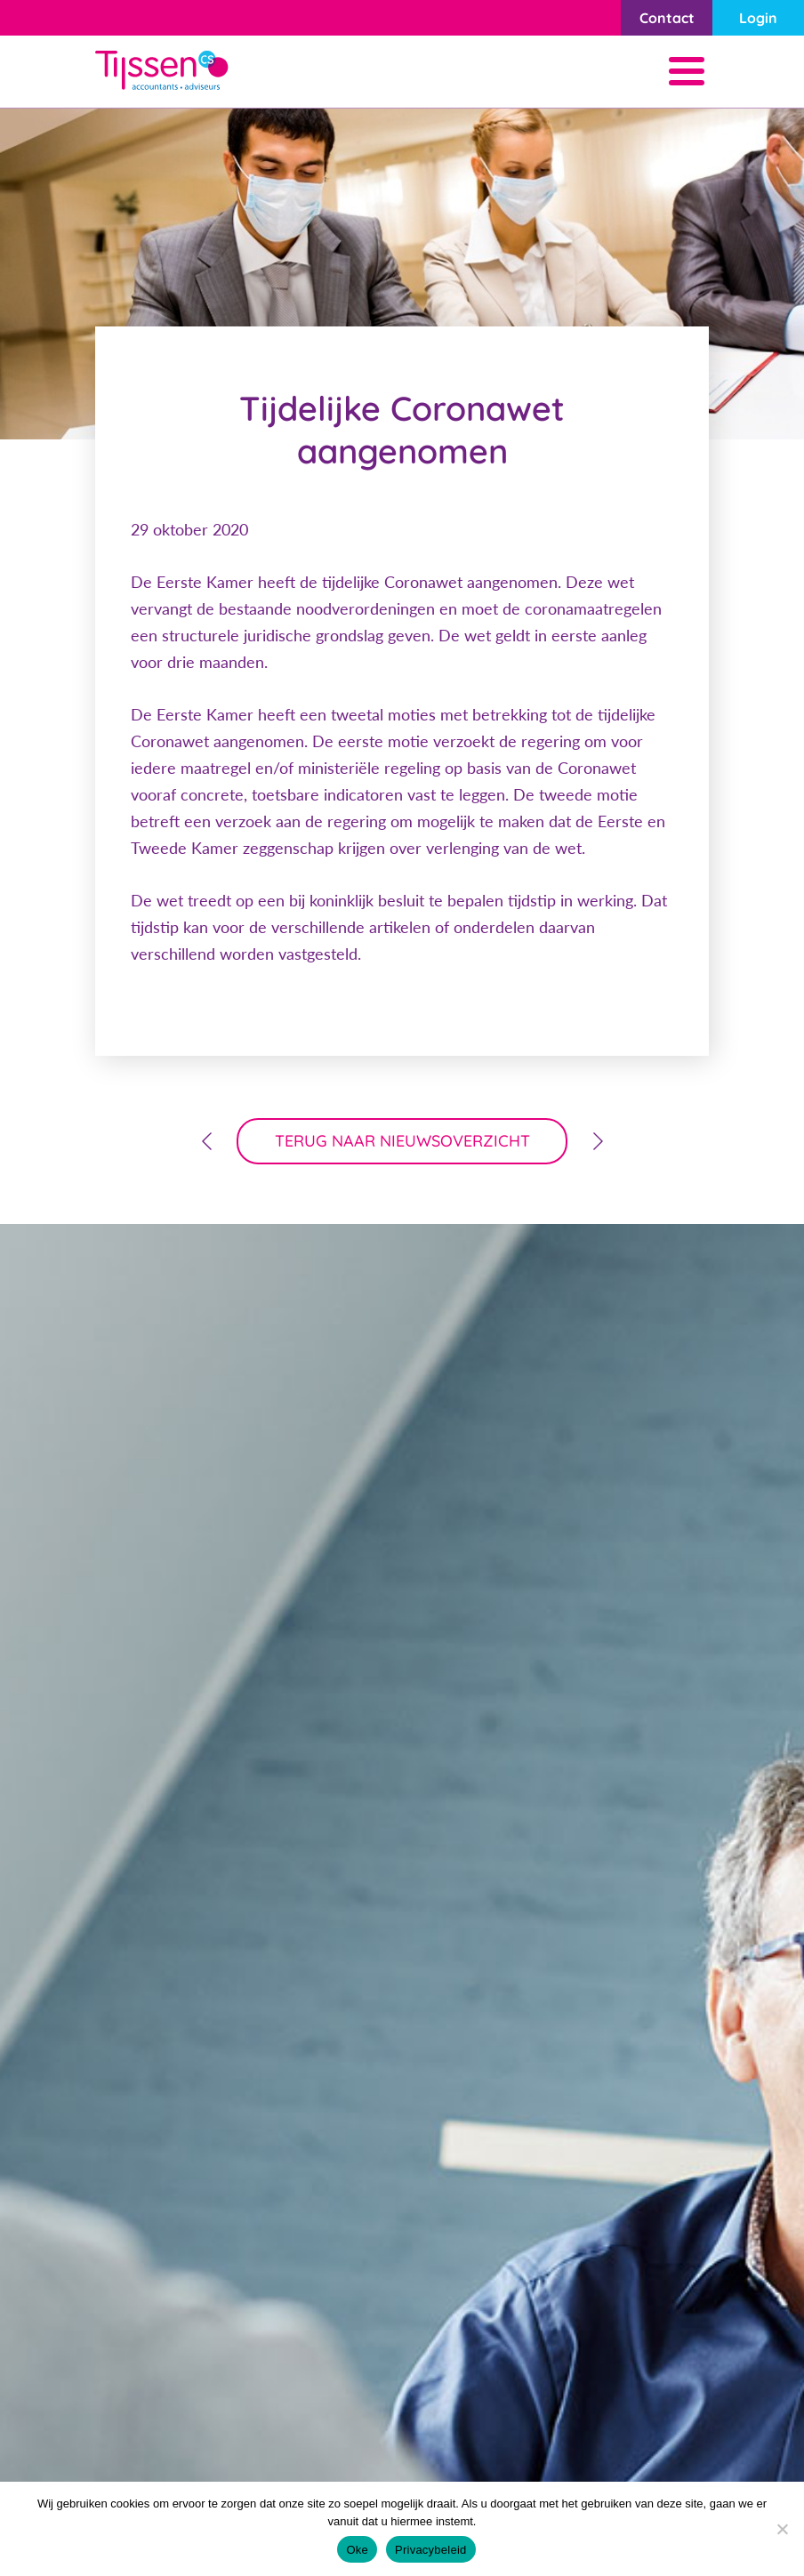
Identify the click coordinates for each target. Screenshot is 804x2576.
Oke (357, 2549)
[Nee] (782, 2529)
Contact (667, 18)
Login (758, 18)
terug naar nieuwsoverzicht (402, 1141)
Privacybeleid (431, 2549)
